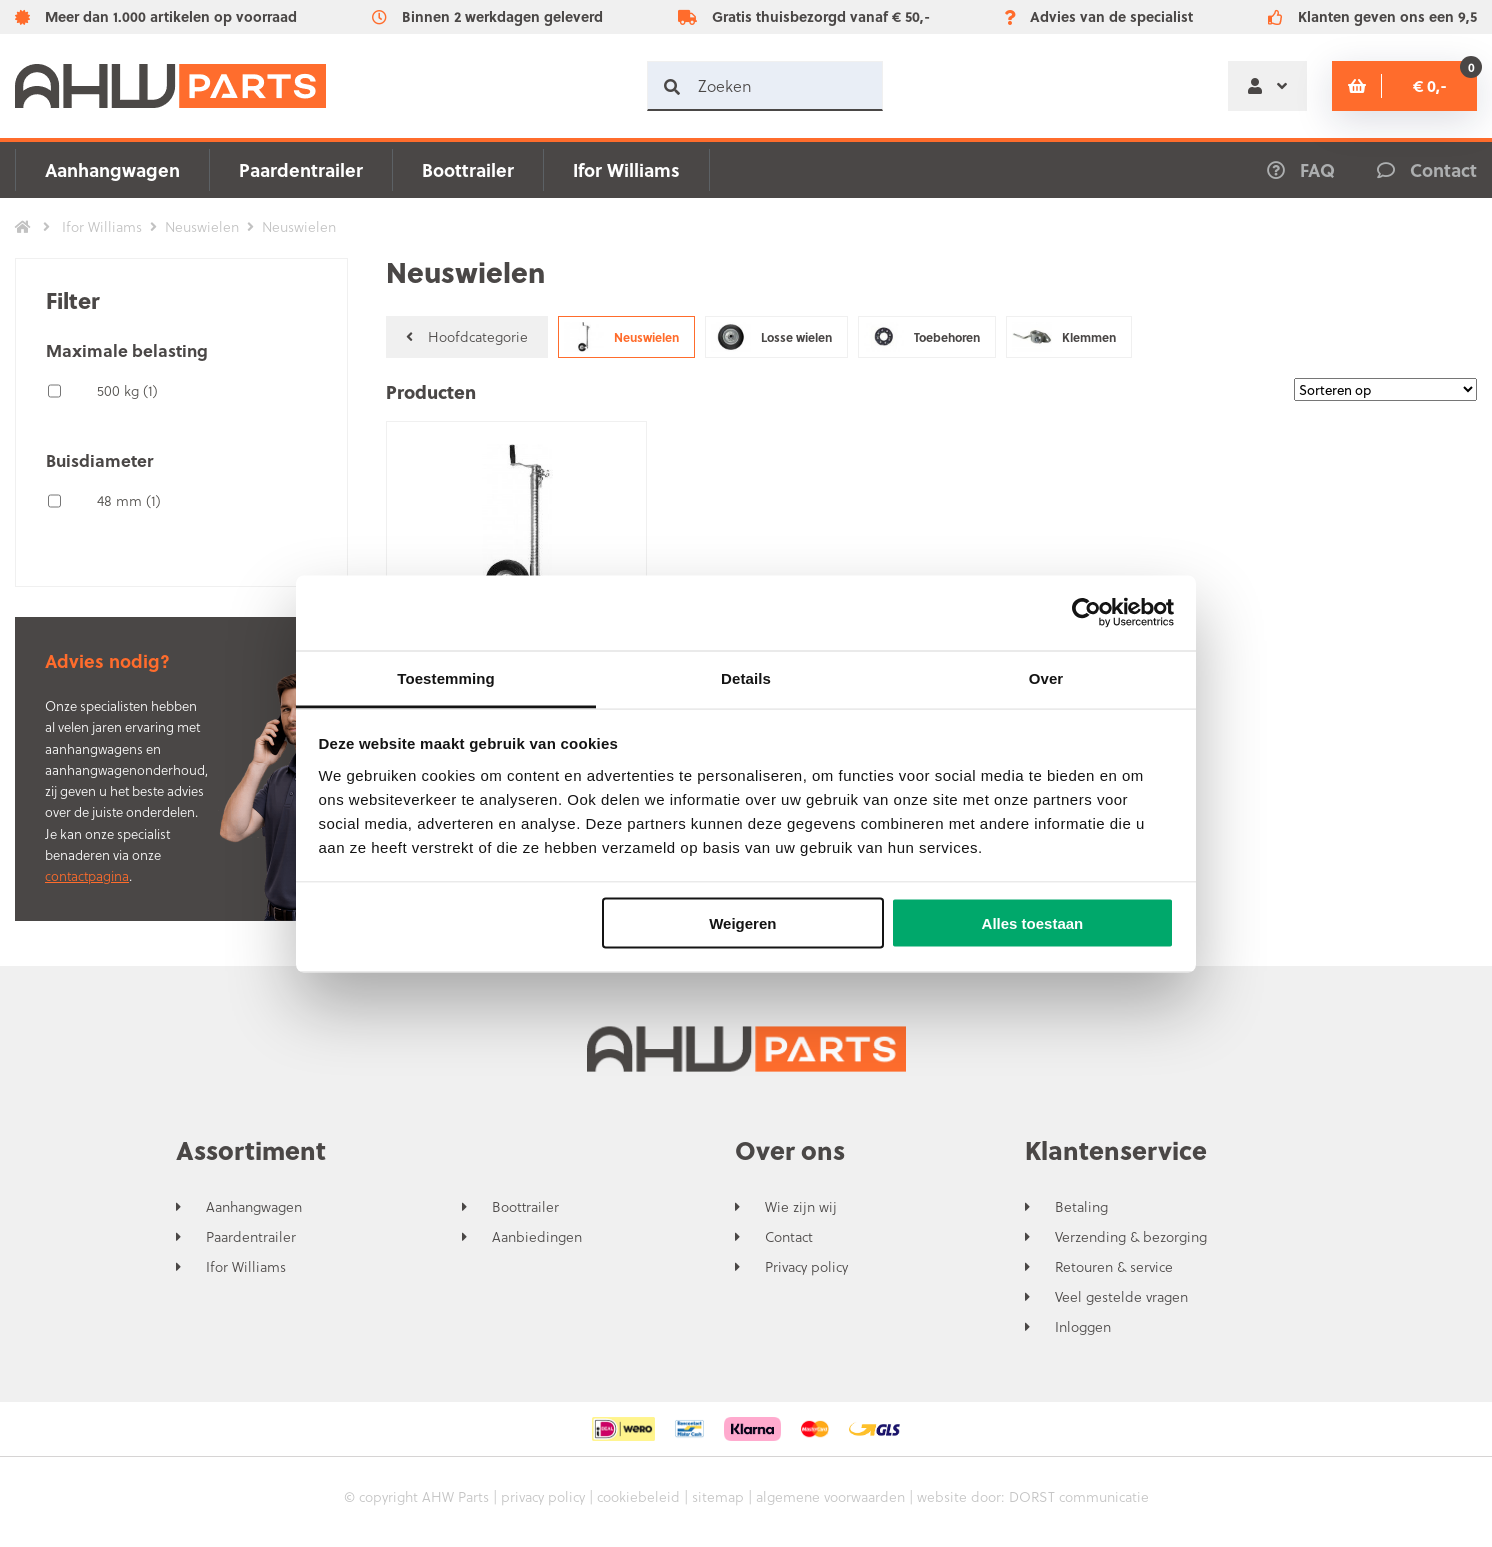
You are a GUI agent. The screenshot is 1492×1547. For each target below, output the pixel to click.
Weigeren (742, 923)
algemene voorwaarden (830, 1496)
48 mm (129, 500)
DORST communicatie (1079, 1496)
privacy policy (543, 1496)
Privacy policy (806, 1267)
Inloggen (1083, 1327)
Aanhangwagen (112, 169)
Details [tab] (746, 677)
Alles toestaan (1033, 923)
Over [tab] (1046, 677)
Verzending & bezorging (1131, 1237)
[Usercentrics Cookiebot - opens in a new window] (1086, 613)
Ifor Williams (626, 169)
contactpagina (87, 875)
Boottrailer (468, 169)
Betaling (1081, 1207)
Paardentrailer (301, 169)
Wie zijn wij (801, 1207)
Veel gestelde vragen (1121, 1297)
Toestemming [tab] (446, 677)
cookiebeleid (638, 1496)
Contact (789, 1237)
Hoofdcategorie (467, 336)
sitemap (718, 1496)
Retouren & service (1114, 1267)
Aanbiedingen (537, 1237)
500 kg (127, 390)
